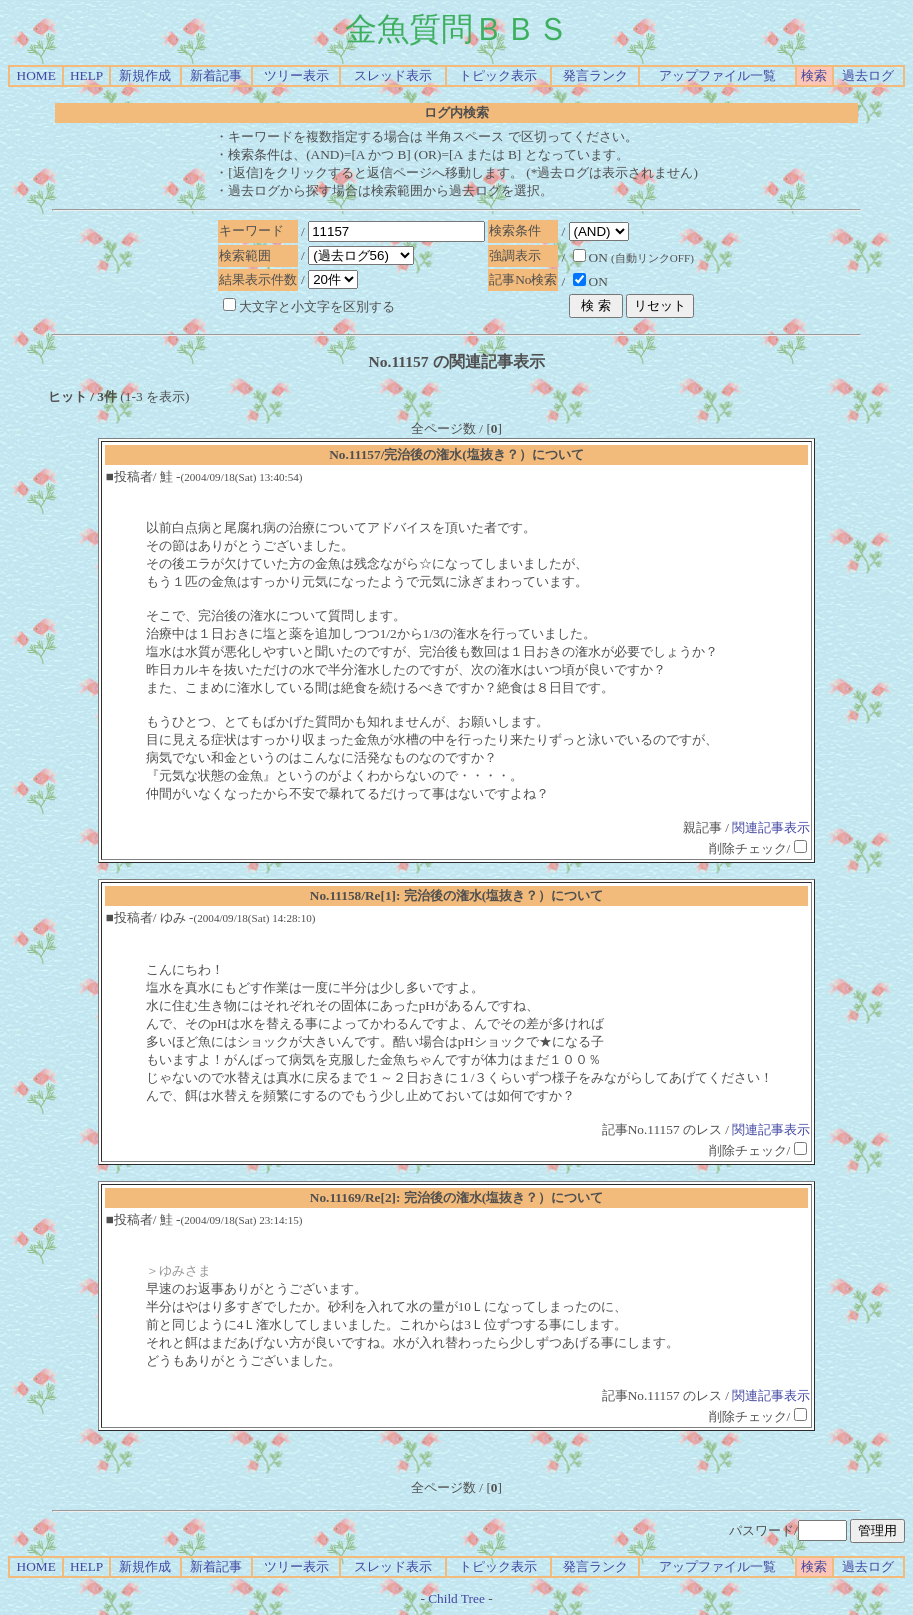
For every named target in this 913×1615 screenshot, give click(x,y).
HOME (36, 75)
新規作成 (145, 75)
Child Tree (456, 1598)
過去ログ (868, 75)
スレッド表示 (393, 75)
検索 (814, 75)
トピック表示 (498, 75)
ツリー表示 (296, 75)
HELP (86, 75)
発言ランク (595, 75)
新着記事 (216, 75)
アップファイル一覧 (717, 75)
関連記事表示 (771, 827)
